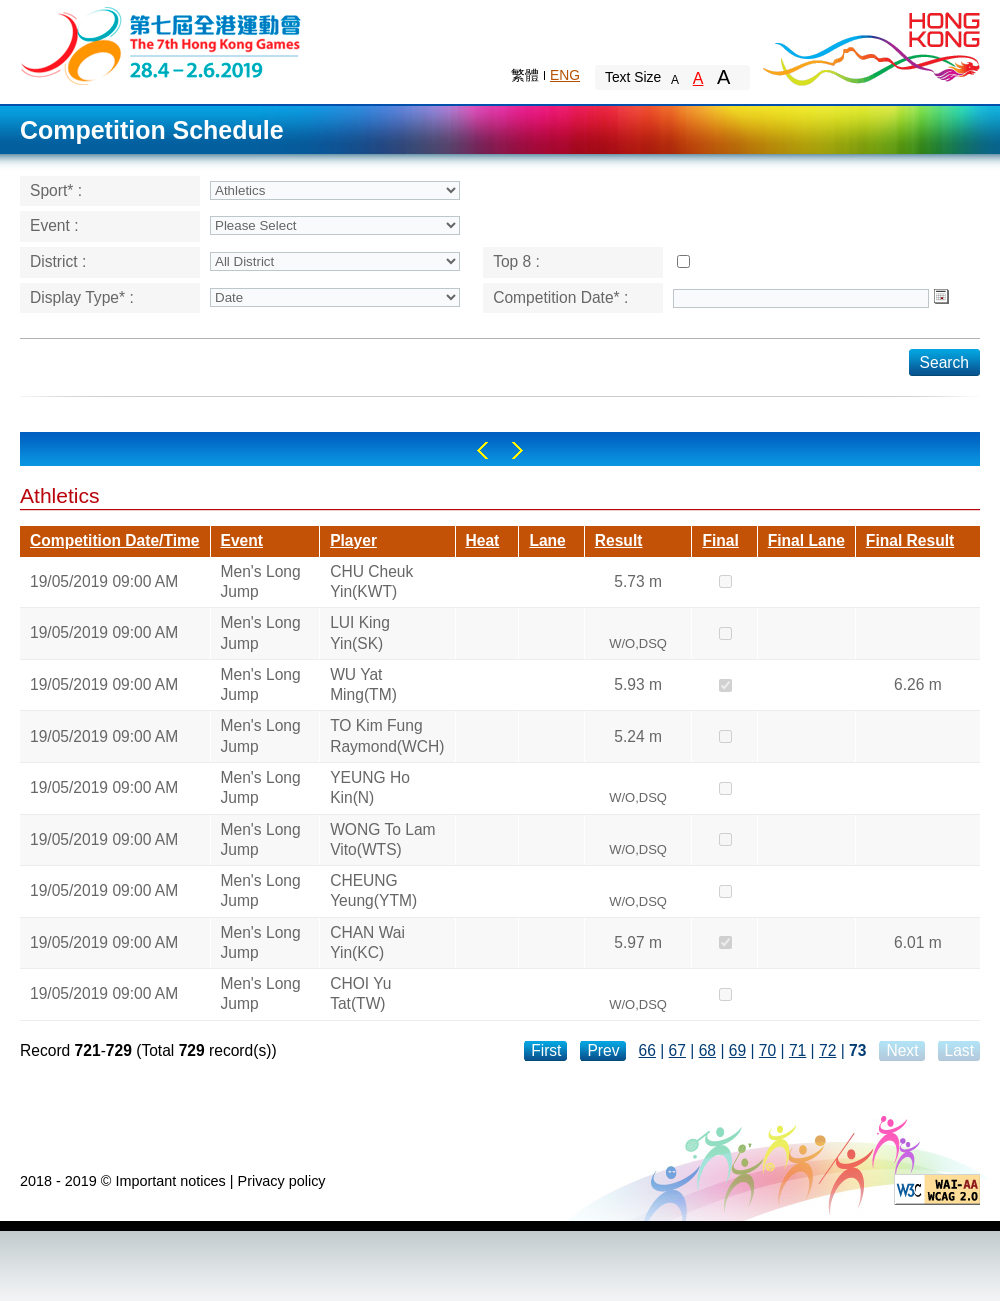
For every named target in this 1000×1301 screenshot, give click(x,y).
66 (647, 1050)
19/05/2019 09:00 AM (104, 581)
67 (677, 1050)
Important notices (170, 1181)
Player (353, 540)
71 (797, 1050)
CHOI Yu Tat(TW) (360, 993)
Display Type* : (82, 297)
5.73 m (638, 581)
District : (58, 261)
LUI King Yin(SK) (360, 632)
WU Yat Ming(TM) (363, 684)
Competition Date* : (560, 297)
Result (619, 540)
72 (827, 1050)
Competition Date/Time (115, 540)
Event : (54, 225)
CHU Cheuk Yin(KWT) (371, 581)
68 (707, 1050)
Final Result (910, 540)
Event (242, 540)
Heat (483, 540)
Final (720, 540)
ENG (565, 75)
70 (767, 1050)
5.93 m (638, 684)
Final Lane (806, 540)
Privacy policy (282, 1181)
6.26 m (918, 684)
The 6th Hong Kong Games (161, 44)
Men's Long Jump (261, 581)
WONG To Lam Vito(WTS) (382, 839)
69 (737, 1050)
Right (517, 450)
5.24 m (638, 736)
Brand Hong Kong (870, 45)
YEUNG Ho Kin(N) (370, 787)
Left (482, 450)
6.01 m (918, 942)
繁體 (525, 75)
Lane (547, 540)
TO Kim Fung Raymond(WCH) (387, 735)
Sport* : (56, 190)
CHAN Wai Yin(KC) (367, 942)
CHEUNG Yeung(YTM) (373, 890)
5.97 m (638, 942)
